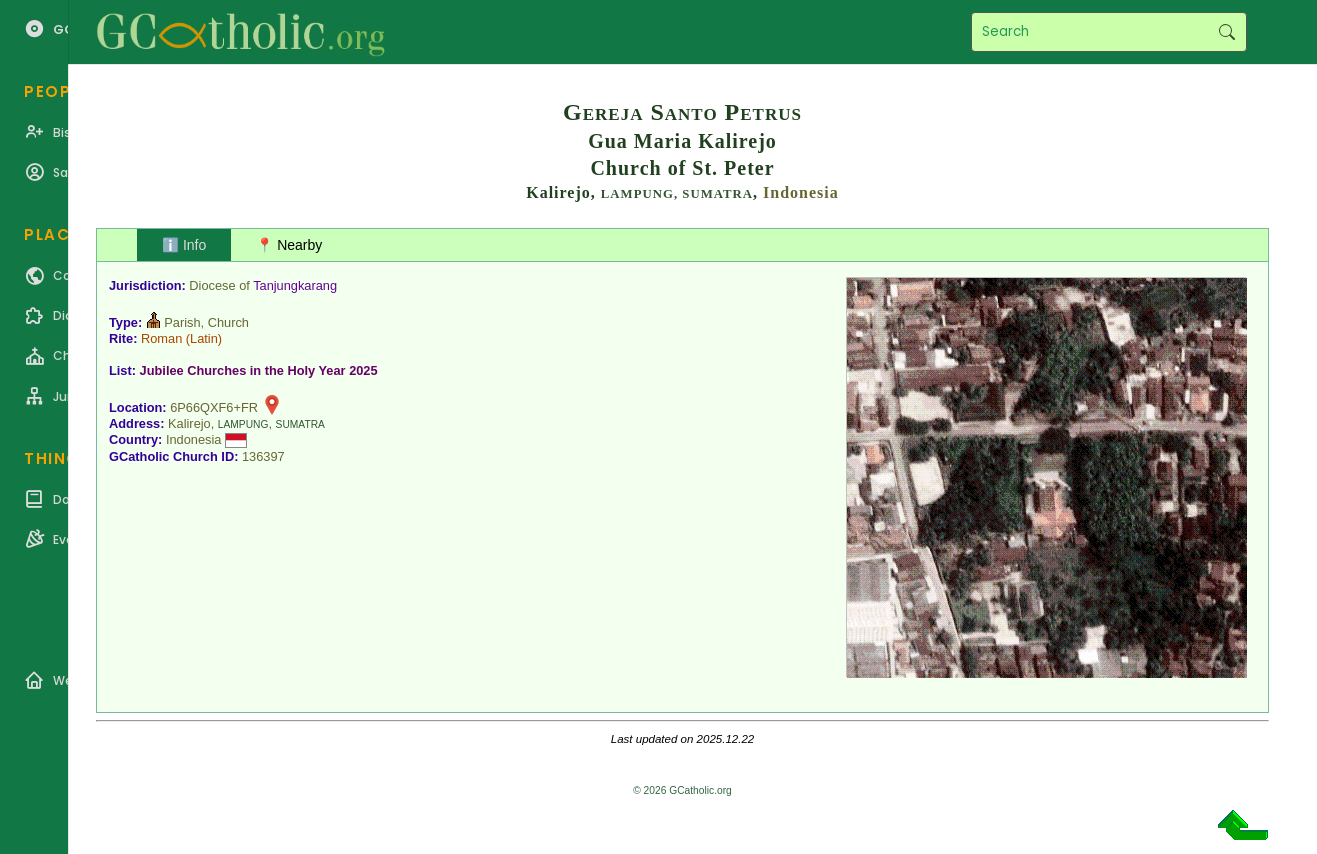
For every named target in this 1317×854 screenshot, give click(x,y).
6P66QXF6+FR (214, 407)
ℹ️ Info (184, 245)
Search (1226, 32)
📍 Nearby (289, 245)
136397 (263, 456)
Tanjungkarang (295, 285)
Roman (161, 338)
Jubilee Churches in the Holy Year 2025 (259, 370)
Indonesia (801, 192)
